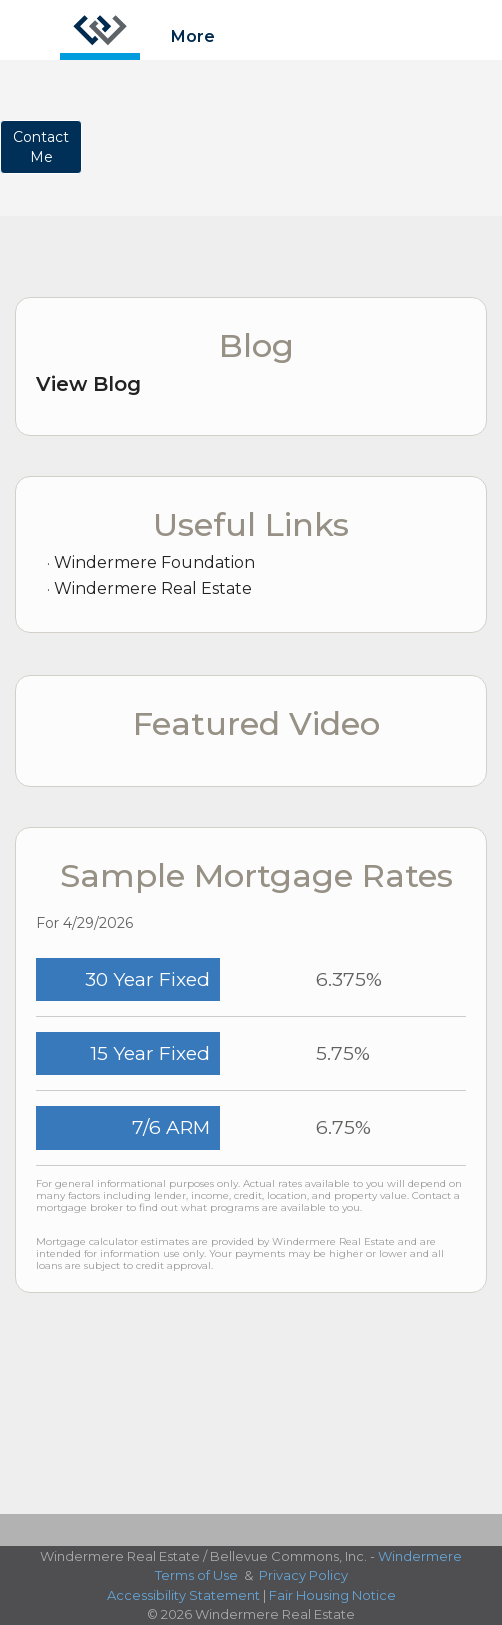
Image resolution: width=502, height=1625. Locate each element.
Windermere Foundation (154, 562)
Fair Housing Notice (332, 1595)
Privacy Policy (303, 1575)
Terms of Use (196, 1575)
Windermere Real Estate (153, 588)
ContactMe (41, 147)
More (193, 36)
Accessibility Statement (183, 1595)
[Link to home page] (100, 30)
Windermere (420, 1556)
